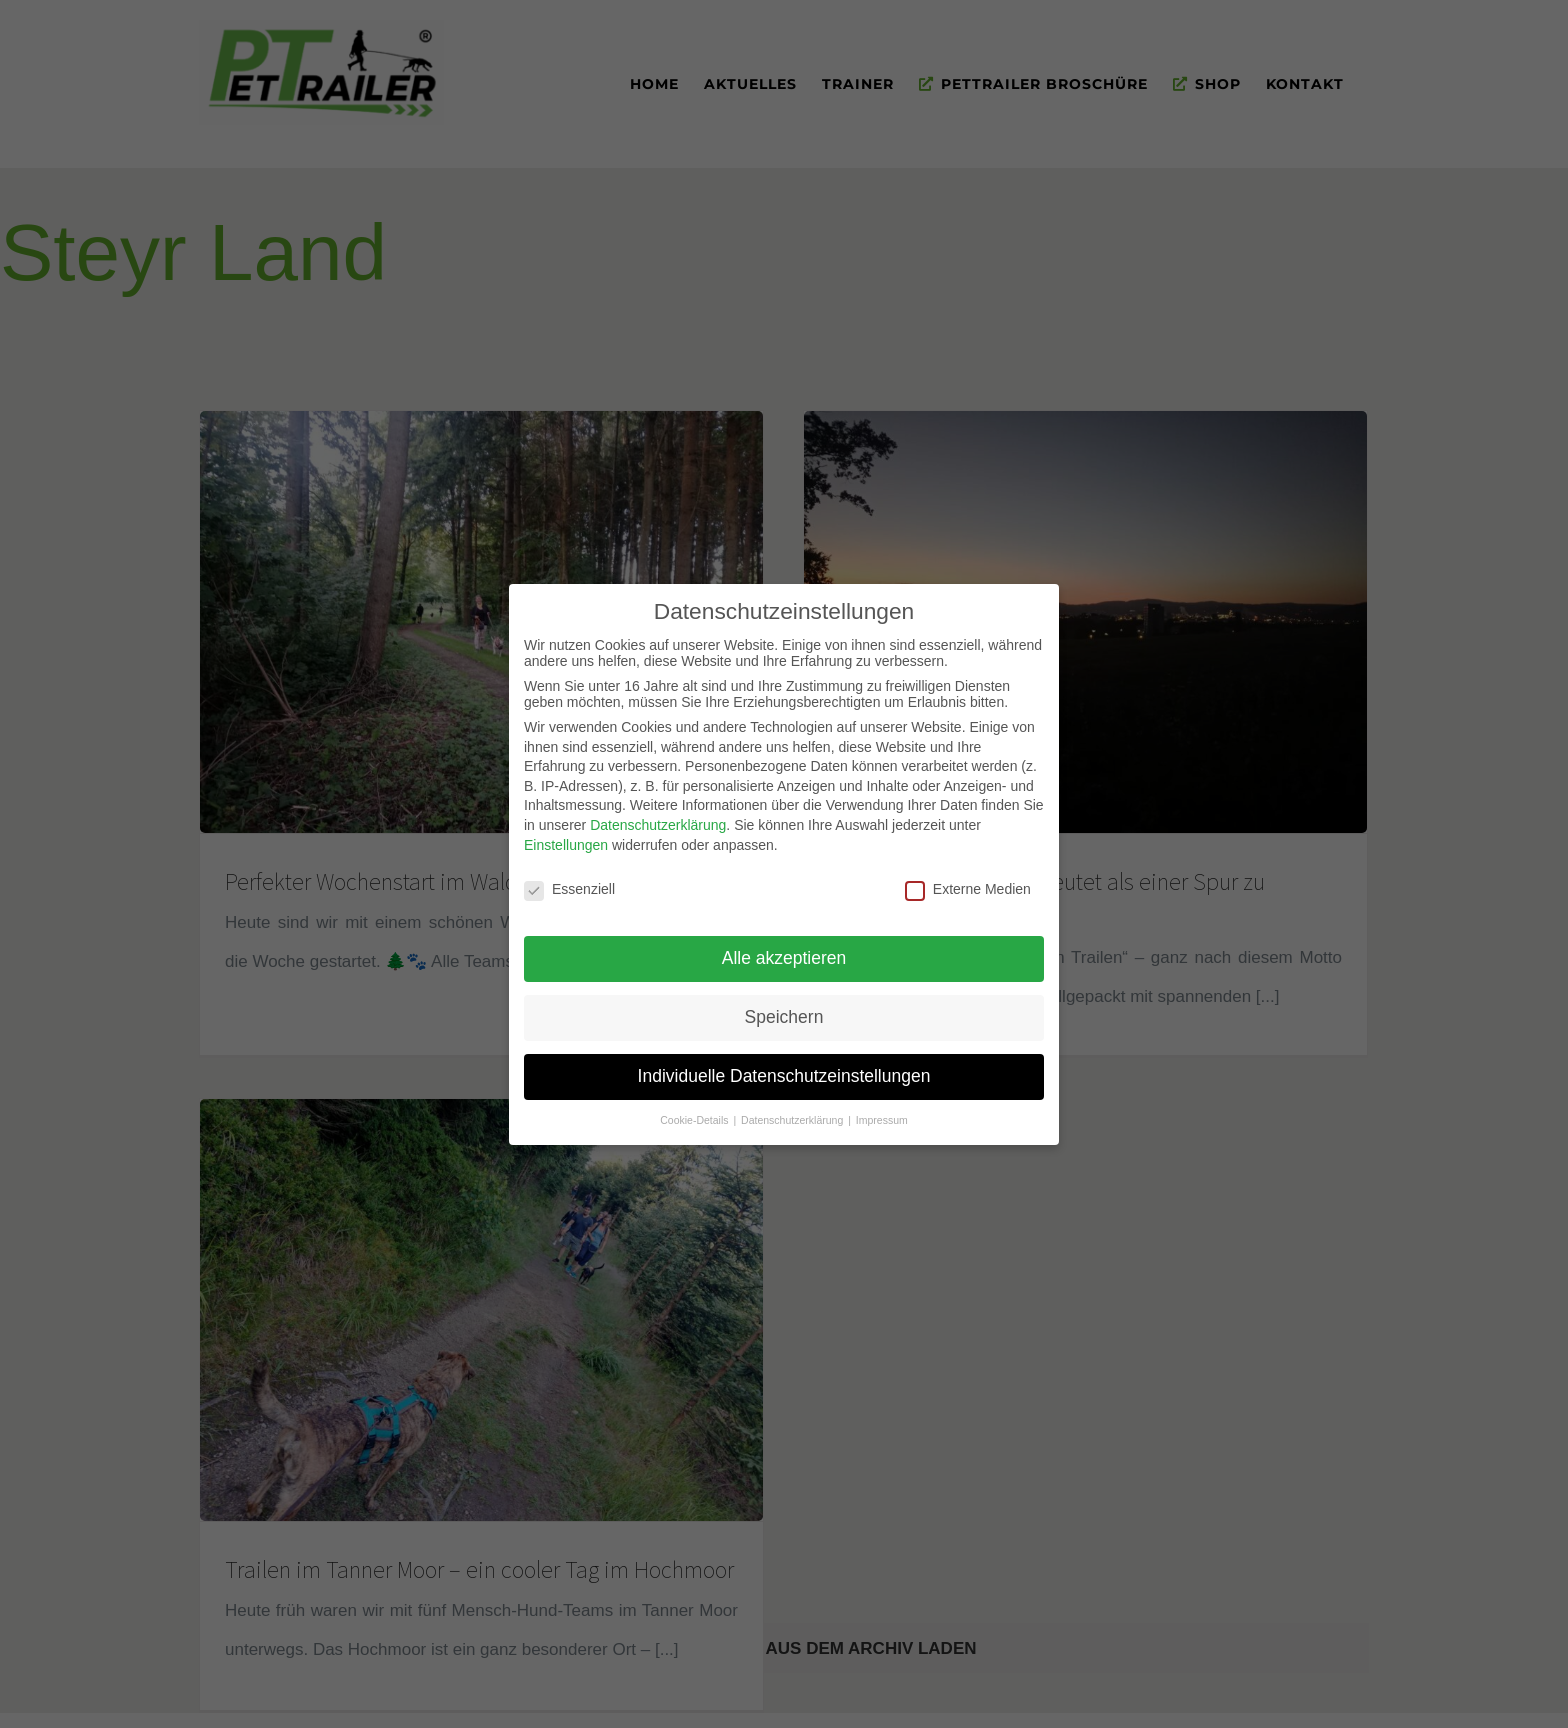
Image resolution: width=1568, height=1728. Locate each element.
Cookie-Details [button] (695, 1112)
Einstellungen (566, 837)
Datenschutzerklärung (658, 818)
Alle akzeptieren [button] (784, 951)
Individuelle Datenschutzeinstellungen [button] (784, 1069)
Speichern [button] (784, 1010)
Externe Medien (968, 882)
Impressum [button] (882, 1112)
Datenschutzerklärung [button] (793, 1112)
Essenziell (569, 882)
